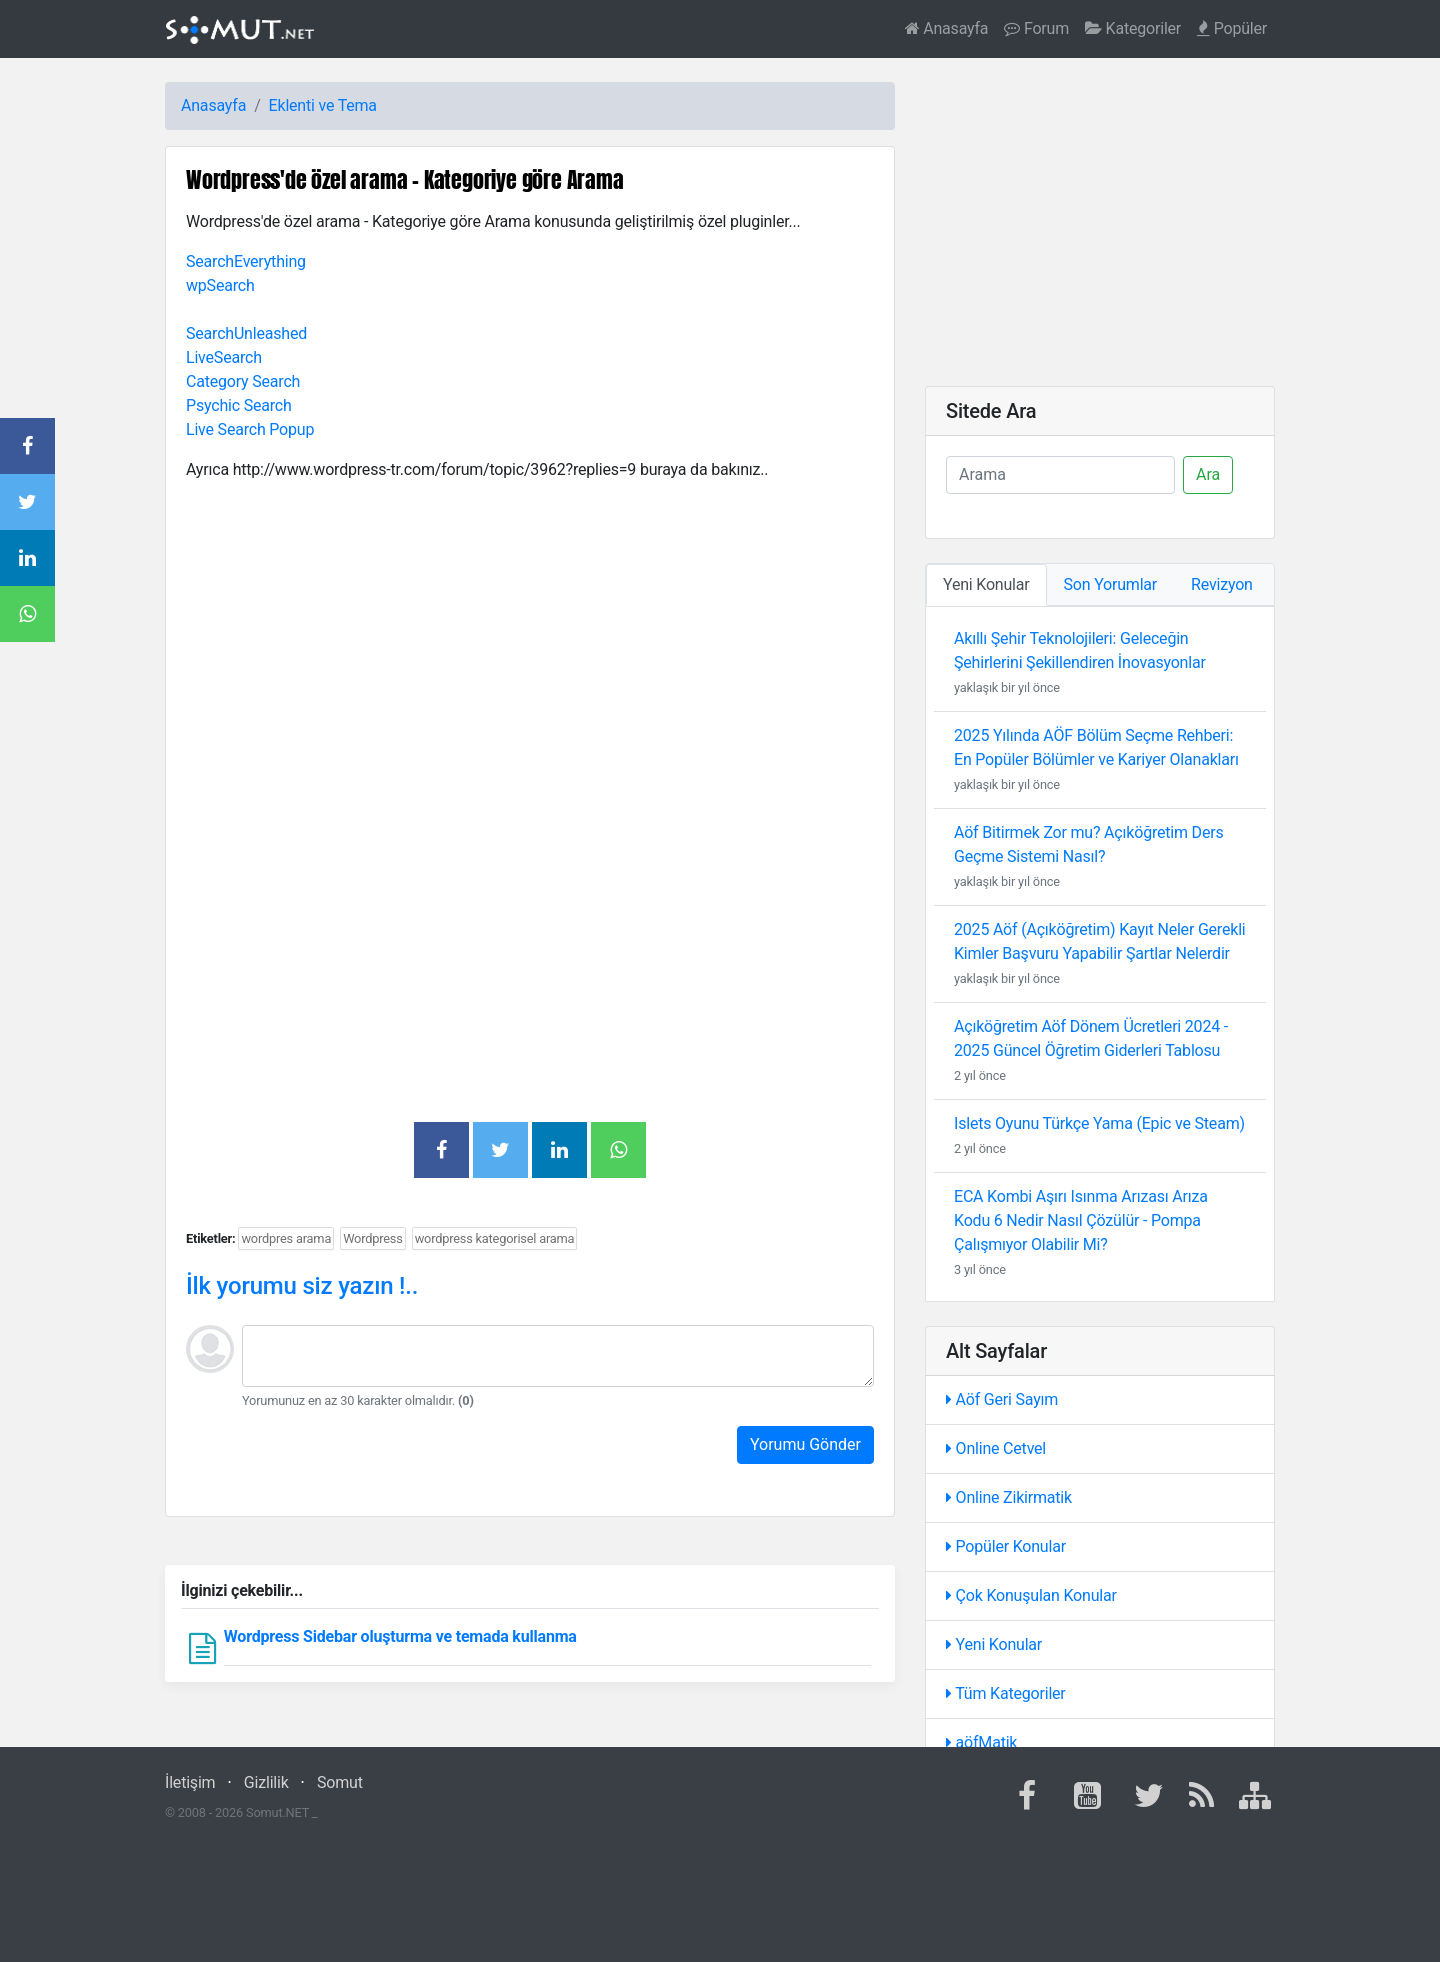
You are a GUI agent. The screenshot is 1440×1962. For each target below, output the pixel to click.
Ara (1208, 474)
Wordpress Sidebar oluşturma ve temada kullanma (400, 1636)
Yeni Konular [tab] (986, 584)
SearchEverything (246, 261)
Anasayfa (947, 28)
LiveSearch (224, 357)
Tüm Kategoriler (1006, 1693)
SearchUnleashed (246, 333)
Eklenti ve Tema (323, 105)
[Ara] (1060, 475)
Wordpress (373, 1238)
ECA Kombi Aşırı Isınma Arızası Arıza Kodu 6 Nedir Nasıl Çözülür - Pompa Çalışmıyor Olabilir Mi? (1081, 1220)
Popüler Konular (1006, 1546)
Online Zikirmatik (1009, 1497)
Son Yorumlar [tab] (1111, 584)
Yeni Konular (994, 1644)
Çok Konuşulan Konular (1031, 1595)
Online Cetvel (996, 1448)
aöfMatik (981, 1742)
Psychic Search (239, 405)
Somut (340, 1782)
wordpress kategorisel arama (495, 1238)
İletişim (190, 1782)
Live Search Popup (250, 429)
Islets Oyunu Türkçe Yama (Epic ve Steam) (1099, 1123)
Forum (1036, 28)
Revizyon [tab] (1222, 584)
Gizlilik (266, 1782)
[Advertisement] (530, 638)
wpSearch (220, 285)
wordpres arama (286, 1238)
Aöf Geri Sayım (1002, 1399)
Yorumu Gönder (805, 1444)
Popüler (1232, 28)
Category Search (243, 381)
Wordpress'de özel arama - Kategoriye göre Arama (405, 179)
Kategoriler (1133, 28)
